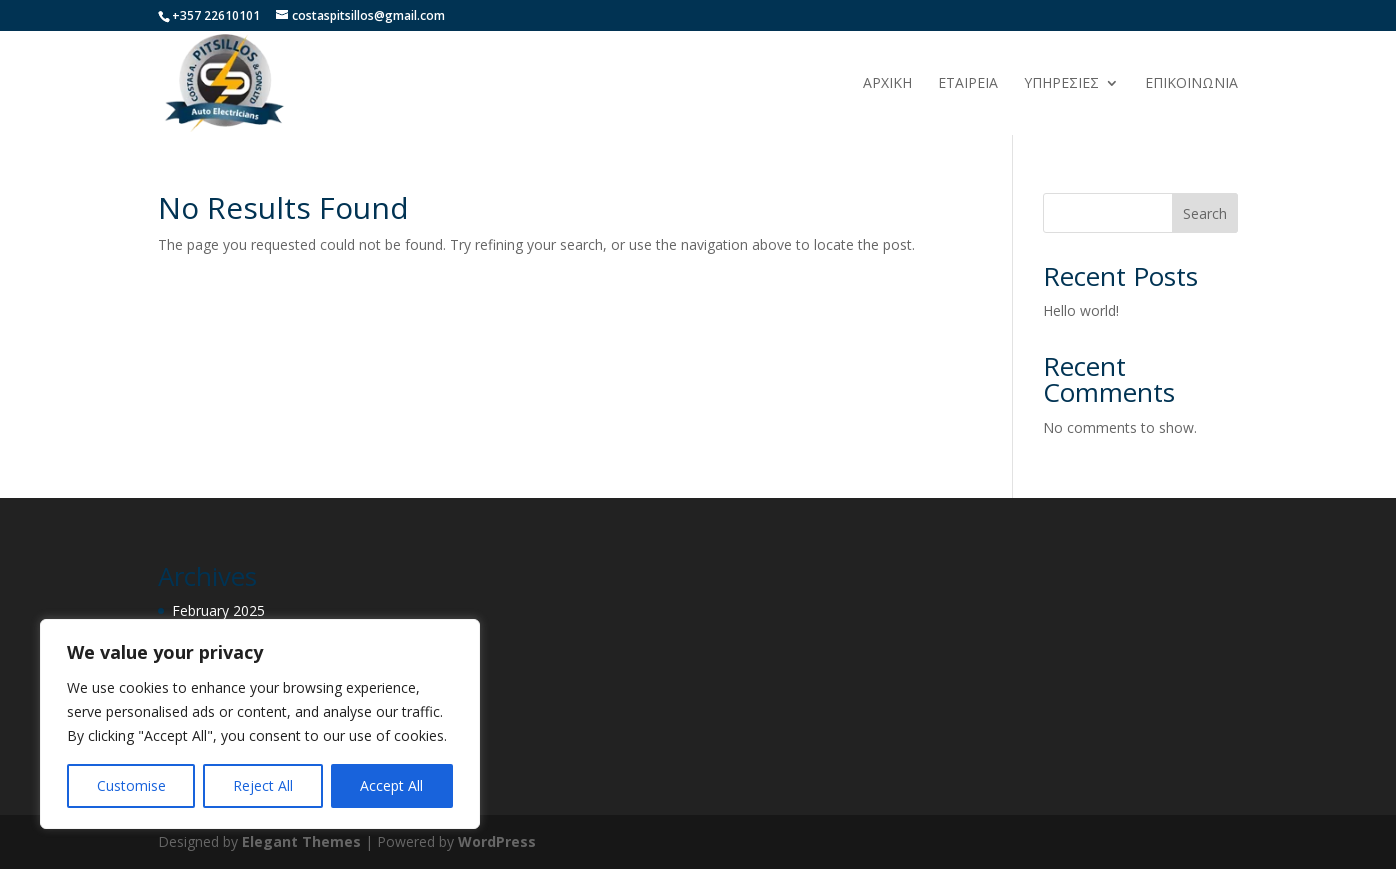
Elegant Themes (301, 841)
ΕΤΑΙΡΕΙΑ (968, 84)
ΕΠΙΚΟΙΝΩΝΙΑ (1191, 84)
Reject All (263, 785)
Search (1205, 213)
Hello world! (1081, 310)
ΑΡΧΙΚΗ (887, 84)
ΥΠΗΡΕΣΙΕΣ (1061, 84)
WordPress (497, 841)
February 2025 (218, 610)
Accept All (391, 785)
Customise (131, 785)
